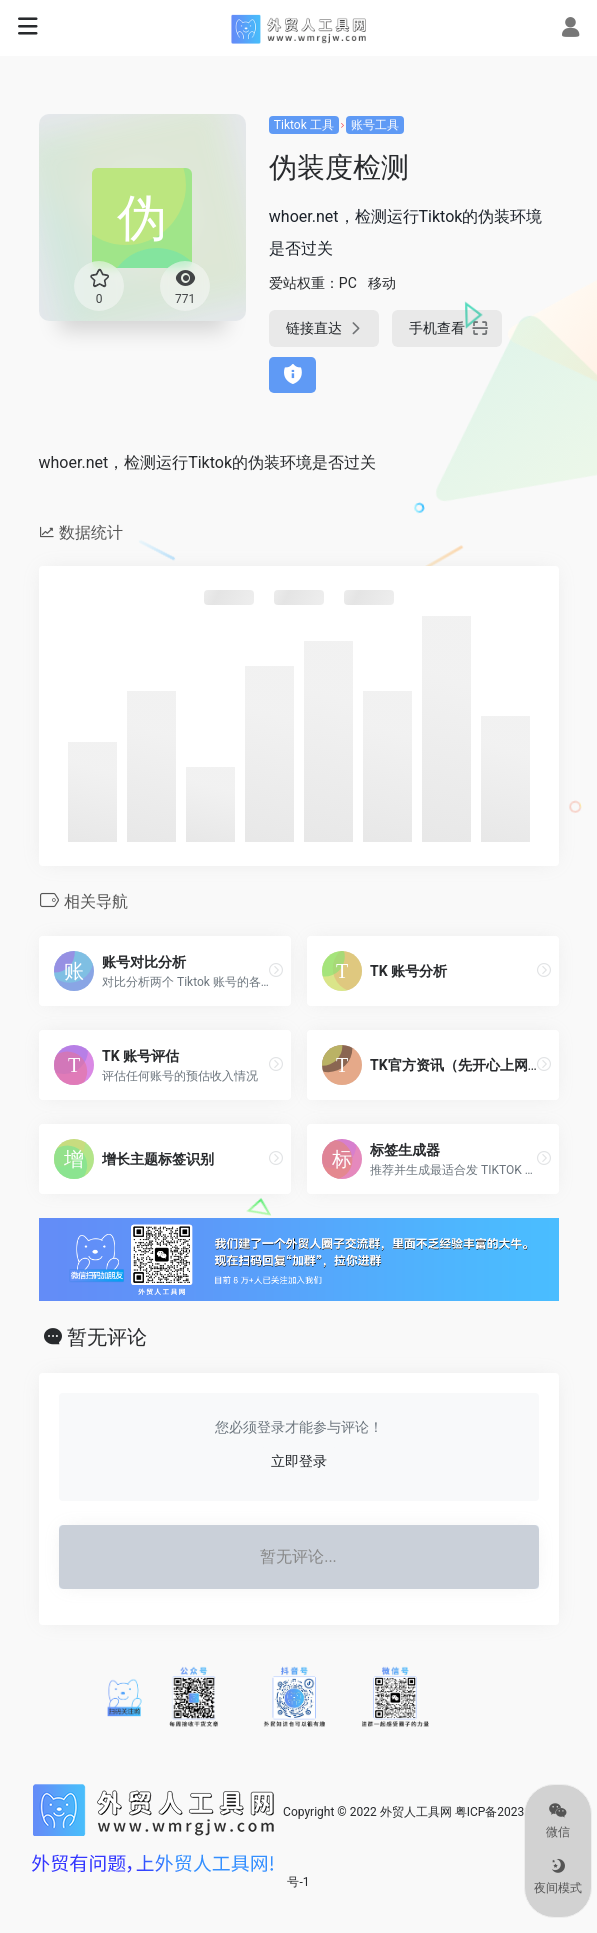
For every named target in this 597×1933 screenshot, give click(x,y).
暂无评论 (107, 1337)
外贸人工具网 (416, 1812)
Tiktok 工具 (304, 125)
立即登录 (299, 1461)
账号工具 (375, 125)
